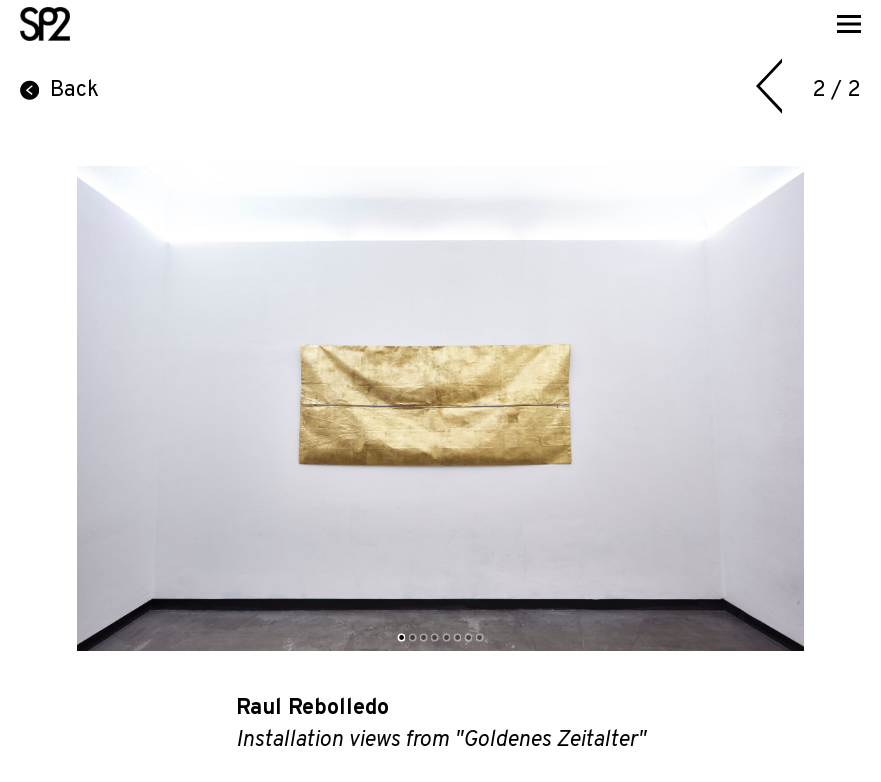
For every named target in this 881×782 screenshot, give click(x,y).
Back (59, 90)
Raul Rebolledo (312, 708)
